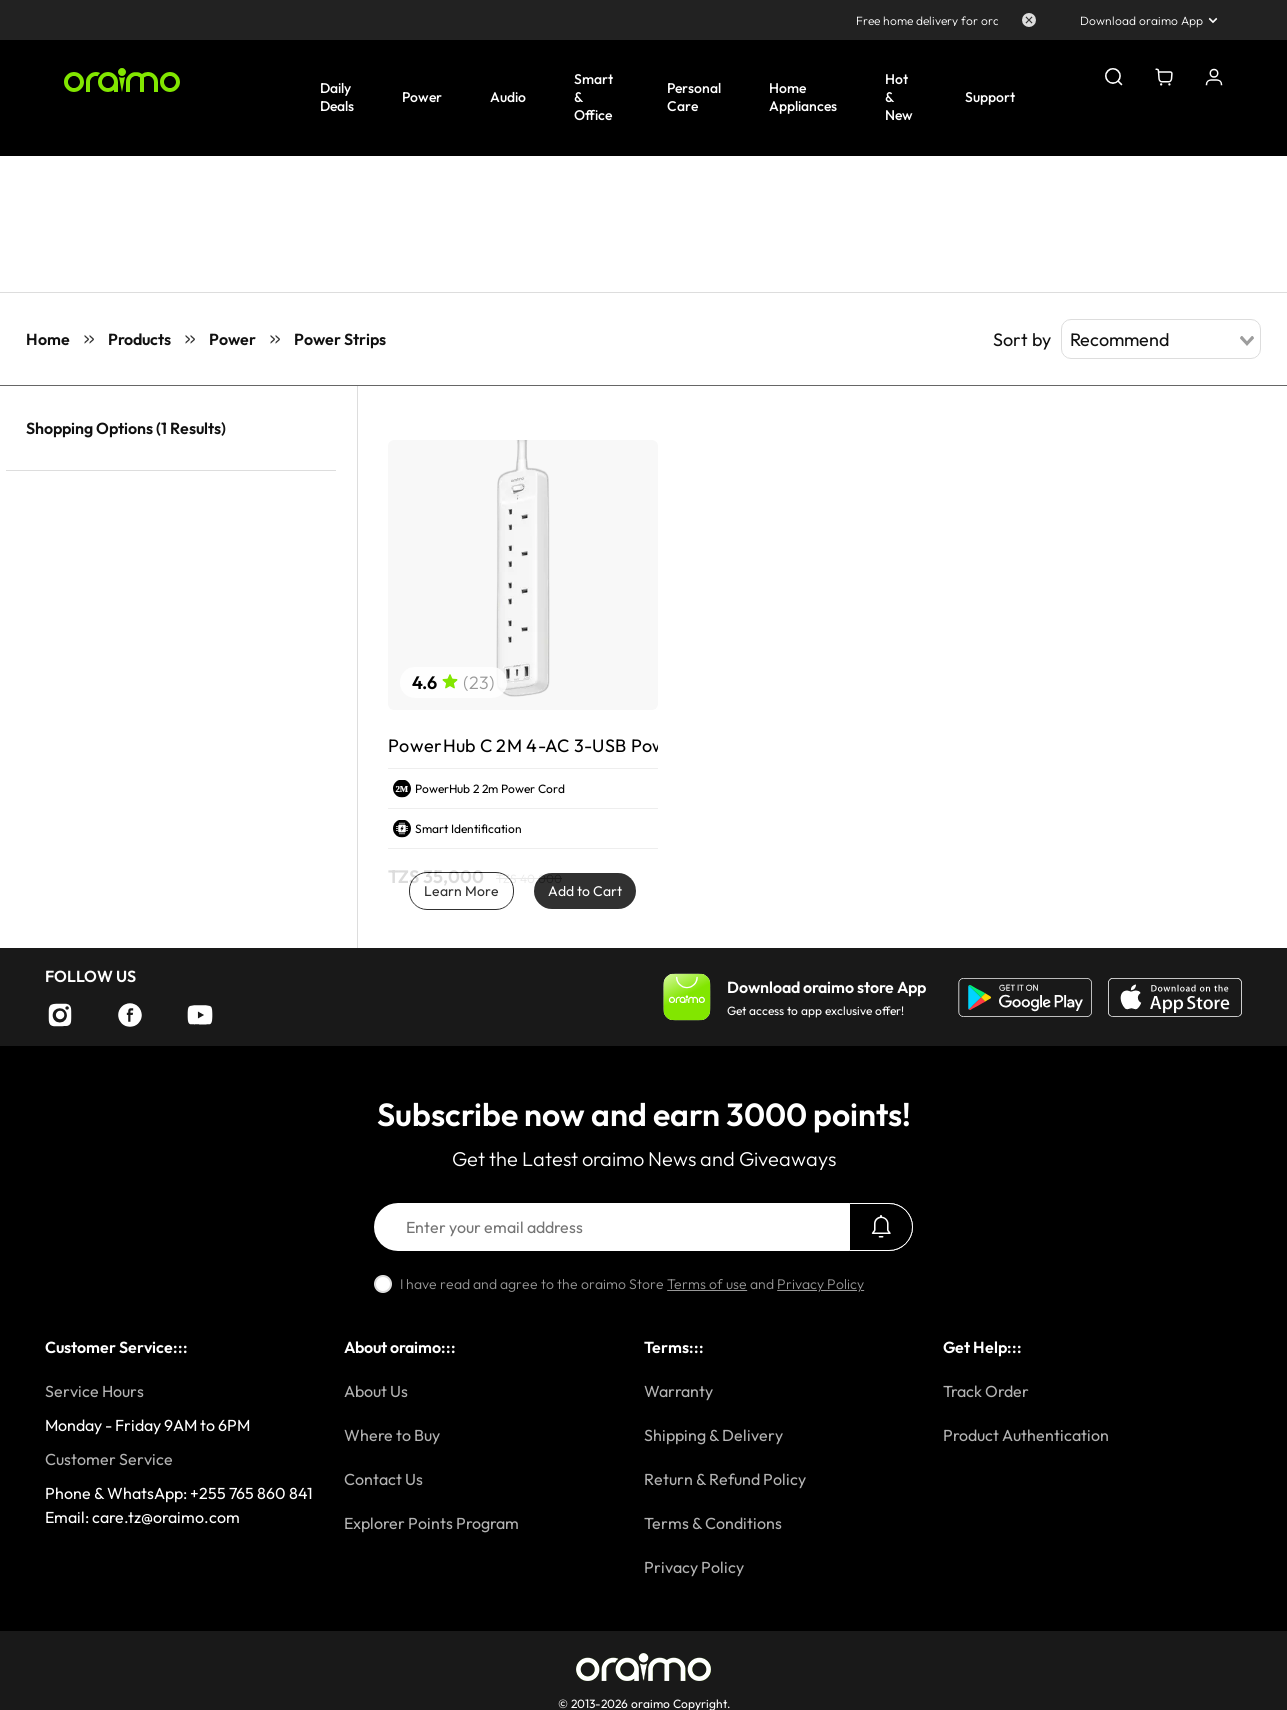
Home (48, 339)
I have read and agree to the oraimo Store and (632, 1284)
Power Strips (340, 339)
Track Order (986, 1391)
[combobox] (1161, 339)
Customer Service (109, 1459)
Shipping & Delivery (713, 1435)
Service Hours (94, 1391)
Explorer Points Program (431, 1523)
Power (232, 339)
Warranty (678, 1391)
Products (139, 339)
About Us (376, 1391)
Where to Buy (392, 1435)
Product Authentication (1026, 1435)
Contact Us (383, 1479)
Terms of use (707, 1284)
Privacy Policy (820, 1284)
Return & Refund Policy (725, 1479)
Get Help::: (982, 1347)
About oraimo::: (400, 1347)
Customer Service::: (116, 1347)
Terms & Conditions (713, 1523)
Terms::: (674, 1347)
